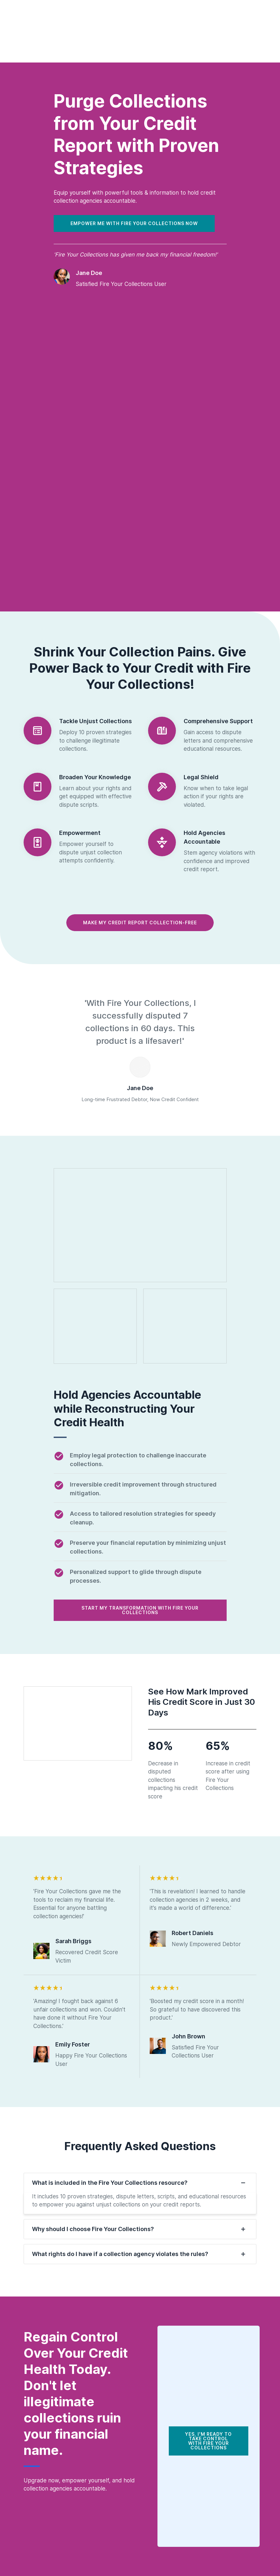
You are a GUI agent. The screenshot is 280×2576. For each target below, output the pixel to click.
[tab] (140, 2183)
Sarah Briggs (73, 1941)
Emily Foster (72, 2044)
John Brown (188, 2036)
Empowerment (80, 832)
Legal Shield (201, 777)
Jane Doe (89, 272)
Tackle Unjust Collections (95, 721)
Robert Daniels (192, 1933)
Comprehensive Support (218, 721)
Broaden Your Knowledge (95, 777)
